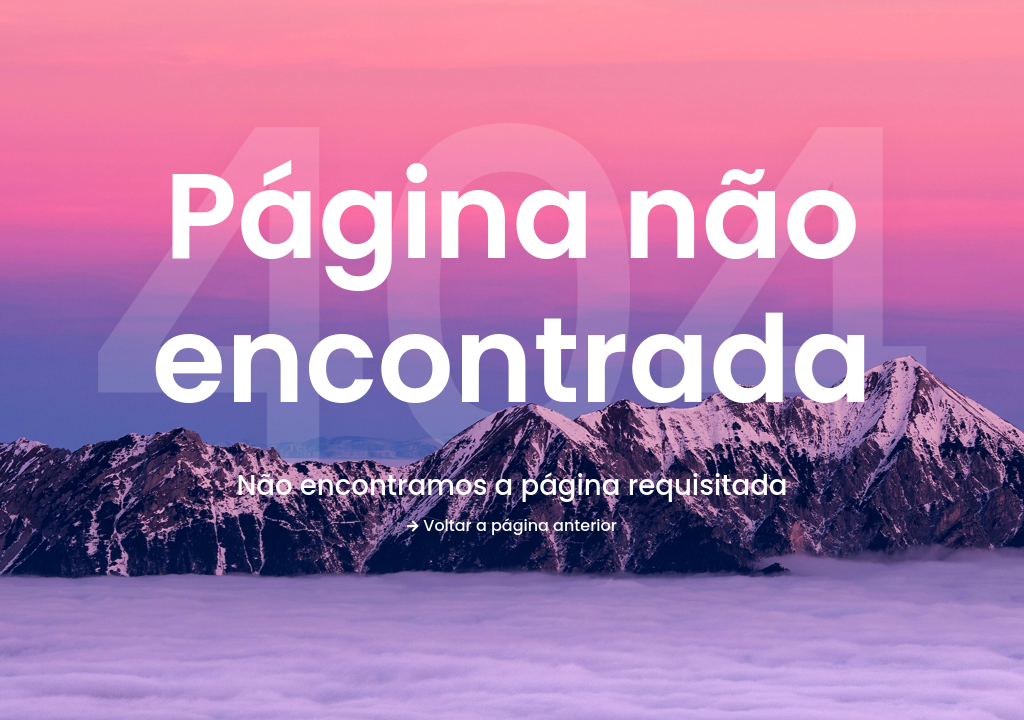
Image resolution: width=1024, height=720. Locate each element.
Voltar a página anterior (512, 525)
